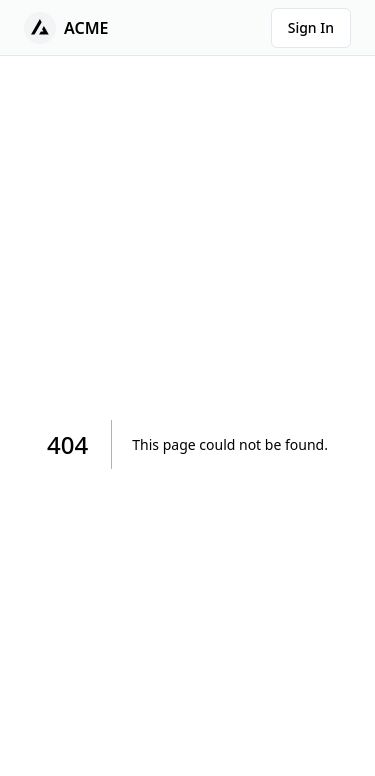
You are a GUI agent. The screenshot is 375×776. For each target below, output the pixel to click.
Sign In (311, 27)
